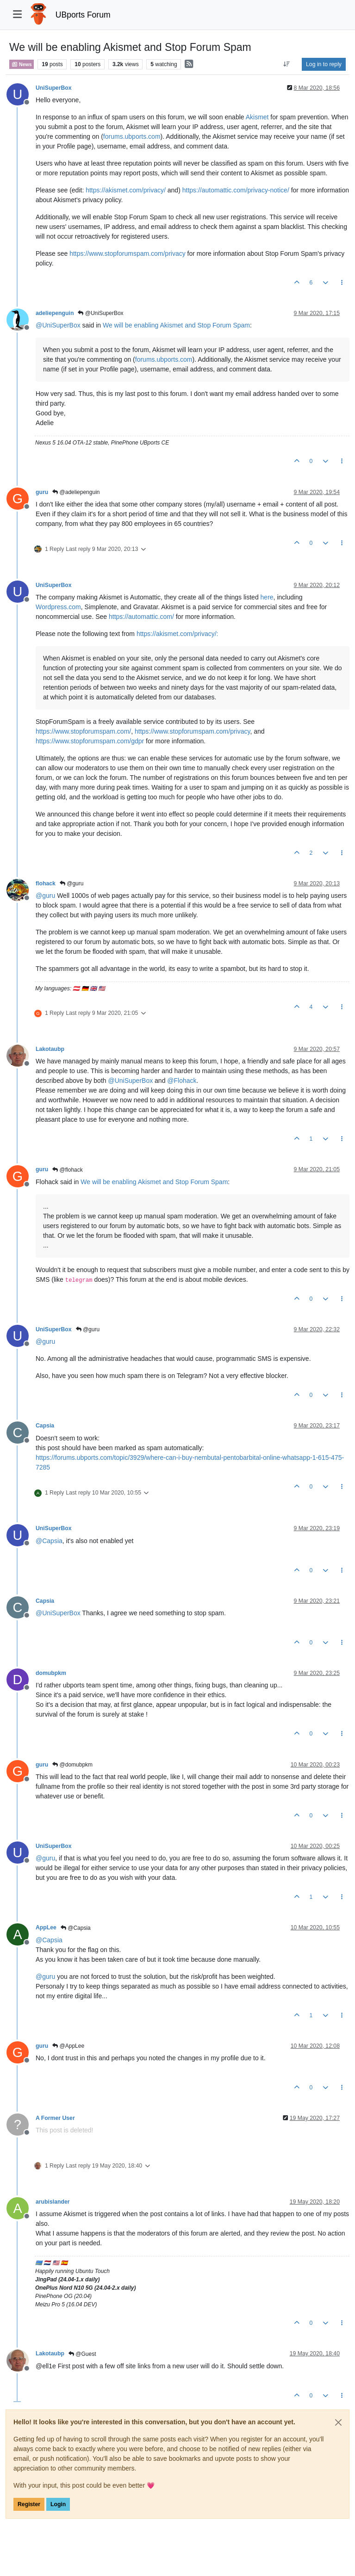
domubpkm (51, 1673)
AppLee (46, 1927)
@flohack (67, 1170)
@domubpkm (72, 1764)
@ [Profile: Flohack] (181, 1080)
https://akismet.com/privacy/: (177, 633)
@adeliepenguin (76, 492)
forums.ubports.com (132, 136)
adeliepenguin (55, 313)
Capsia (45, 1425)
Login (58, 2504)
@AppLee (68, 2046)
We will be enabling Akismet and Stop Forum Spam (176, 325)
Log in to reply (324, 64)
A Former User (55, 2118)
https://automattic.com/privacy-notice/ (235, 190)
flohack (46, 883)
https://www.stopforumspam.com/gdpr (90, 741)
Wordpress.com (58, 607)
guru (42, 492)
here (267, 597)
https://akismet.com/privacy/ (126, 190)
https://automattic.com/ (141, 616)
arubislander (53, 2202)
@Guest (82, 2354)
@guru (72, 883)
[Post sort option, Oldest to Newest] (286, 64)
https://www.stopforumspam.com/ (83, 731)
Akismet (257, 117)
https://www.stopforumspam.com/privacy (127, 253)
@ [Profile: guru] (45, 895)
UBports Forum (83, 14)
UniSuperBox (54, 88)
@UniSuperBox (100, 313)
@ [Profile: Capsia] (49, 1540)
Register (29, 2504)
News (21, 64)
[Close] (338, 2422)
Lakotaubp (50, 1049)
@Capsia (76, 1928)
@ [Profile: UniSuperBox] (58, 325)
